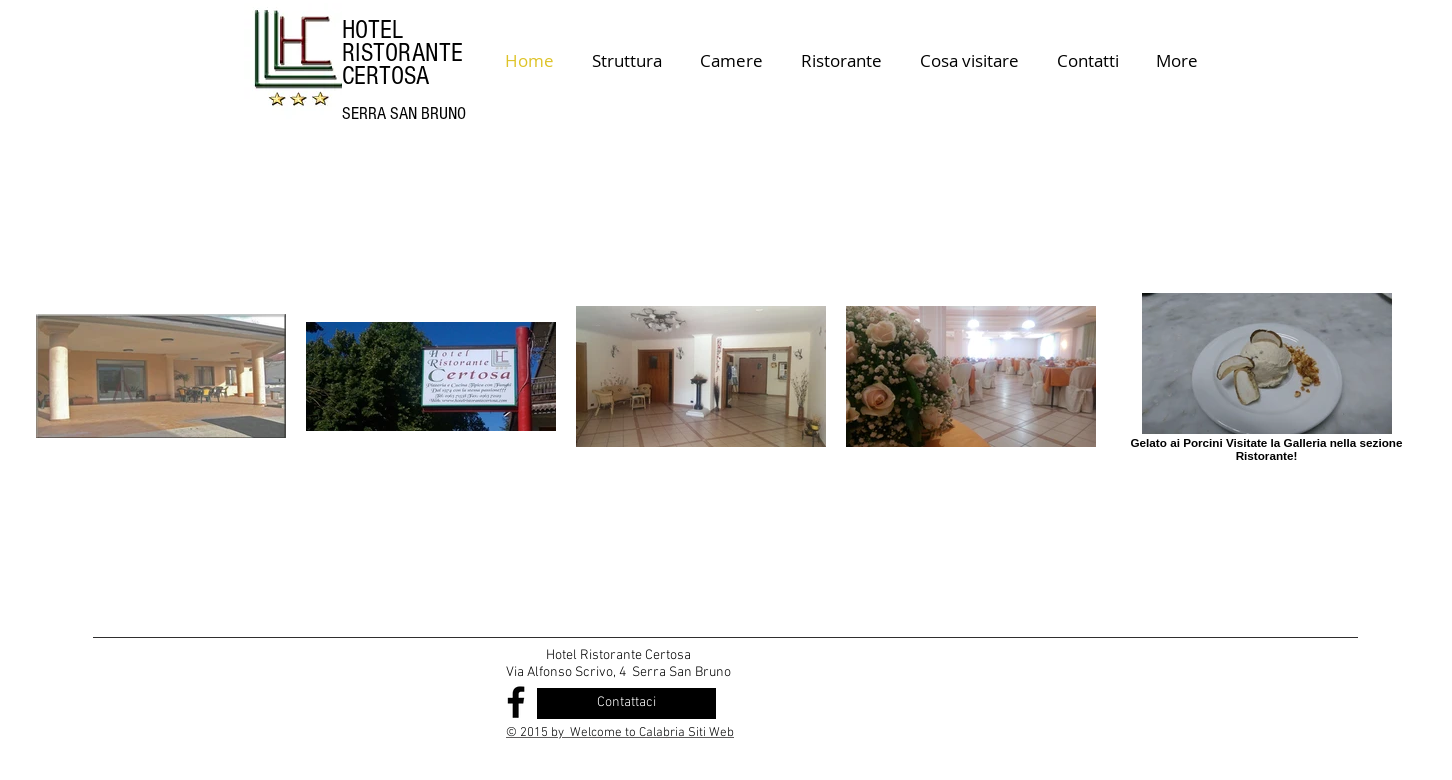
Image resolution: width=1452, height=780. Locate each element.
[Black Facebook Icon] (516, 702)
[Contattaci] (626, 703)
